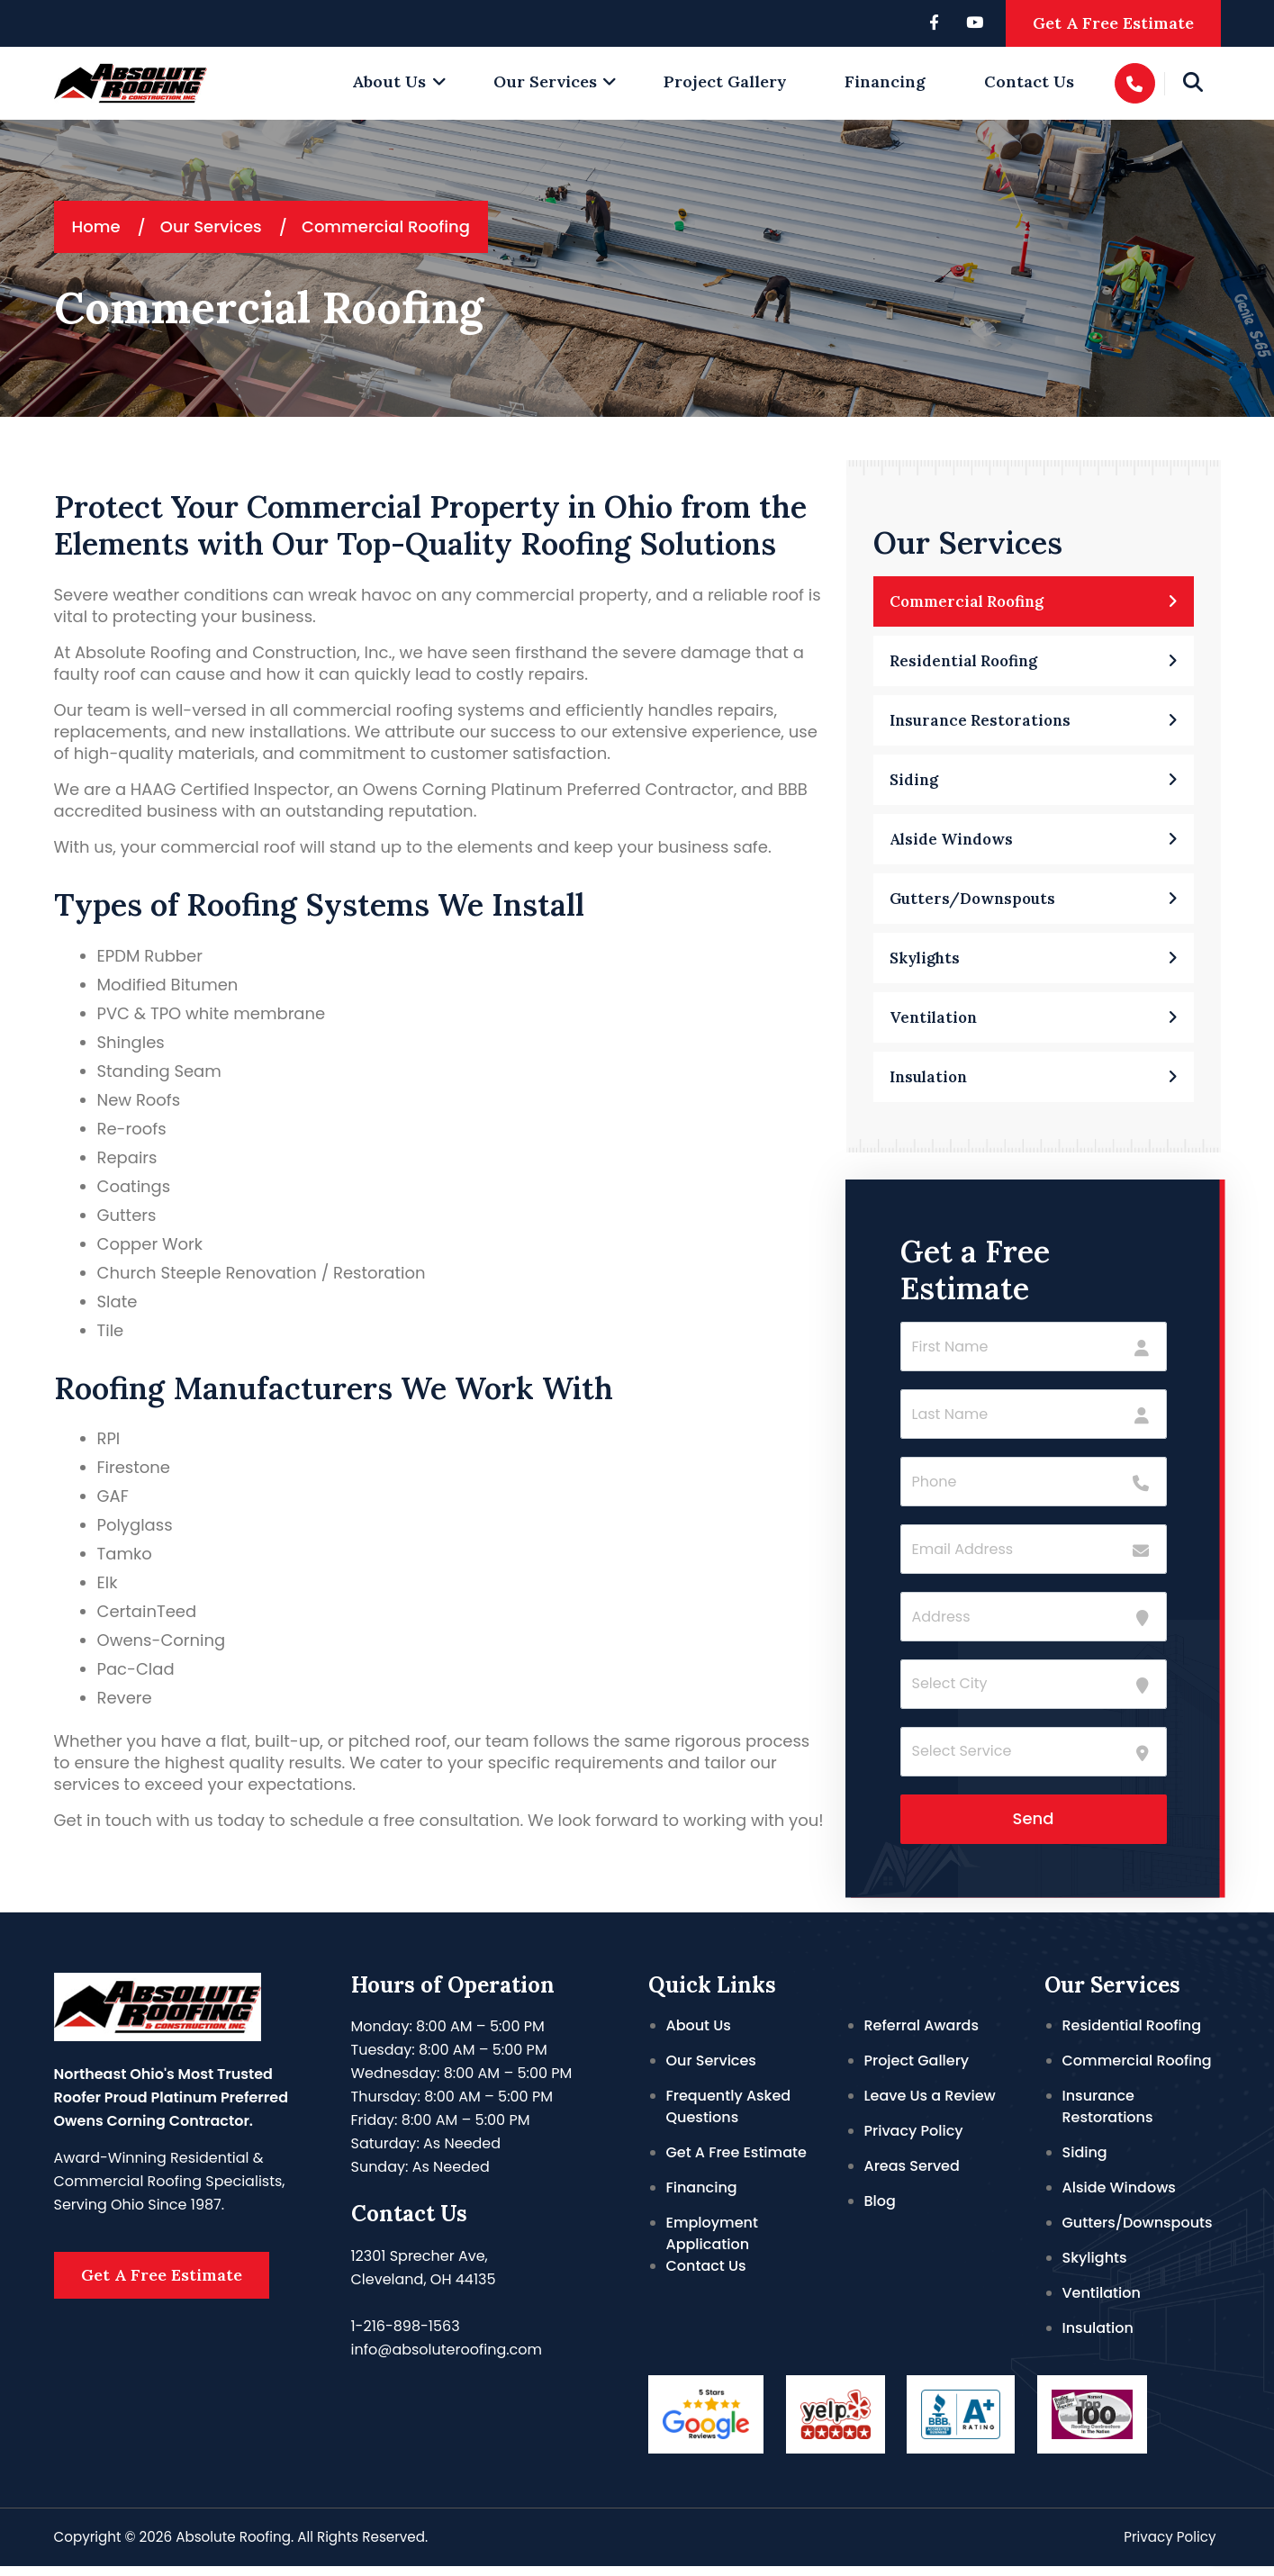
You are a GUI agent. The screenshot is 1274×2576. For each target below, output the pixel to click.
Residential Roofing (1132, 2035)
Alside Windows (1119, 2197)
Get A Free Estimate (1113, 23)
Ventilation (1101, 2302)
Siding (1084, 2162)
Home (96, 226)
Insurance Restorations (1107, 2116)
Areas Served (912, 2175)
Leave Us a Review (930, 2105)
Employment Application (712, 2243)
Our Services (545, 81)
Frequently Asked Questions (728, 2116)
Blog (880, 2211)
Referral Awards (921, 2035)
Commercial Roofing (1137, 2070)
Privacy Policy (913, 2140)
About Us (389, 81)
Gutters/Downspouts (1137, 2232)
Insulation (1098, 2337)
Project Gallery (725, 81)
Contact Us (1029, 81)
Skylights (1094, 2267)
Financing (885, 81)
